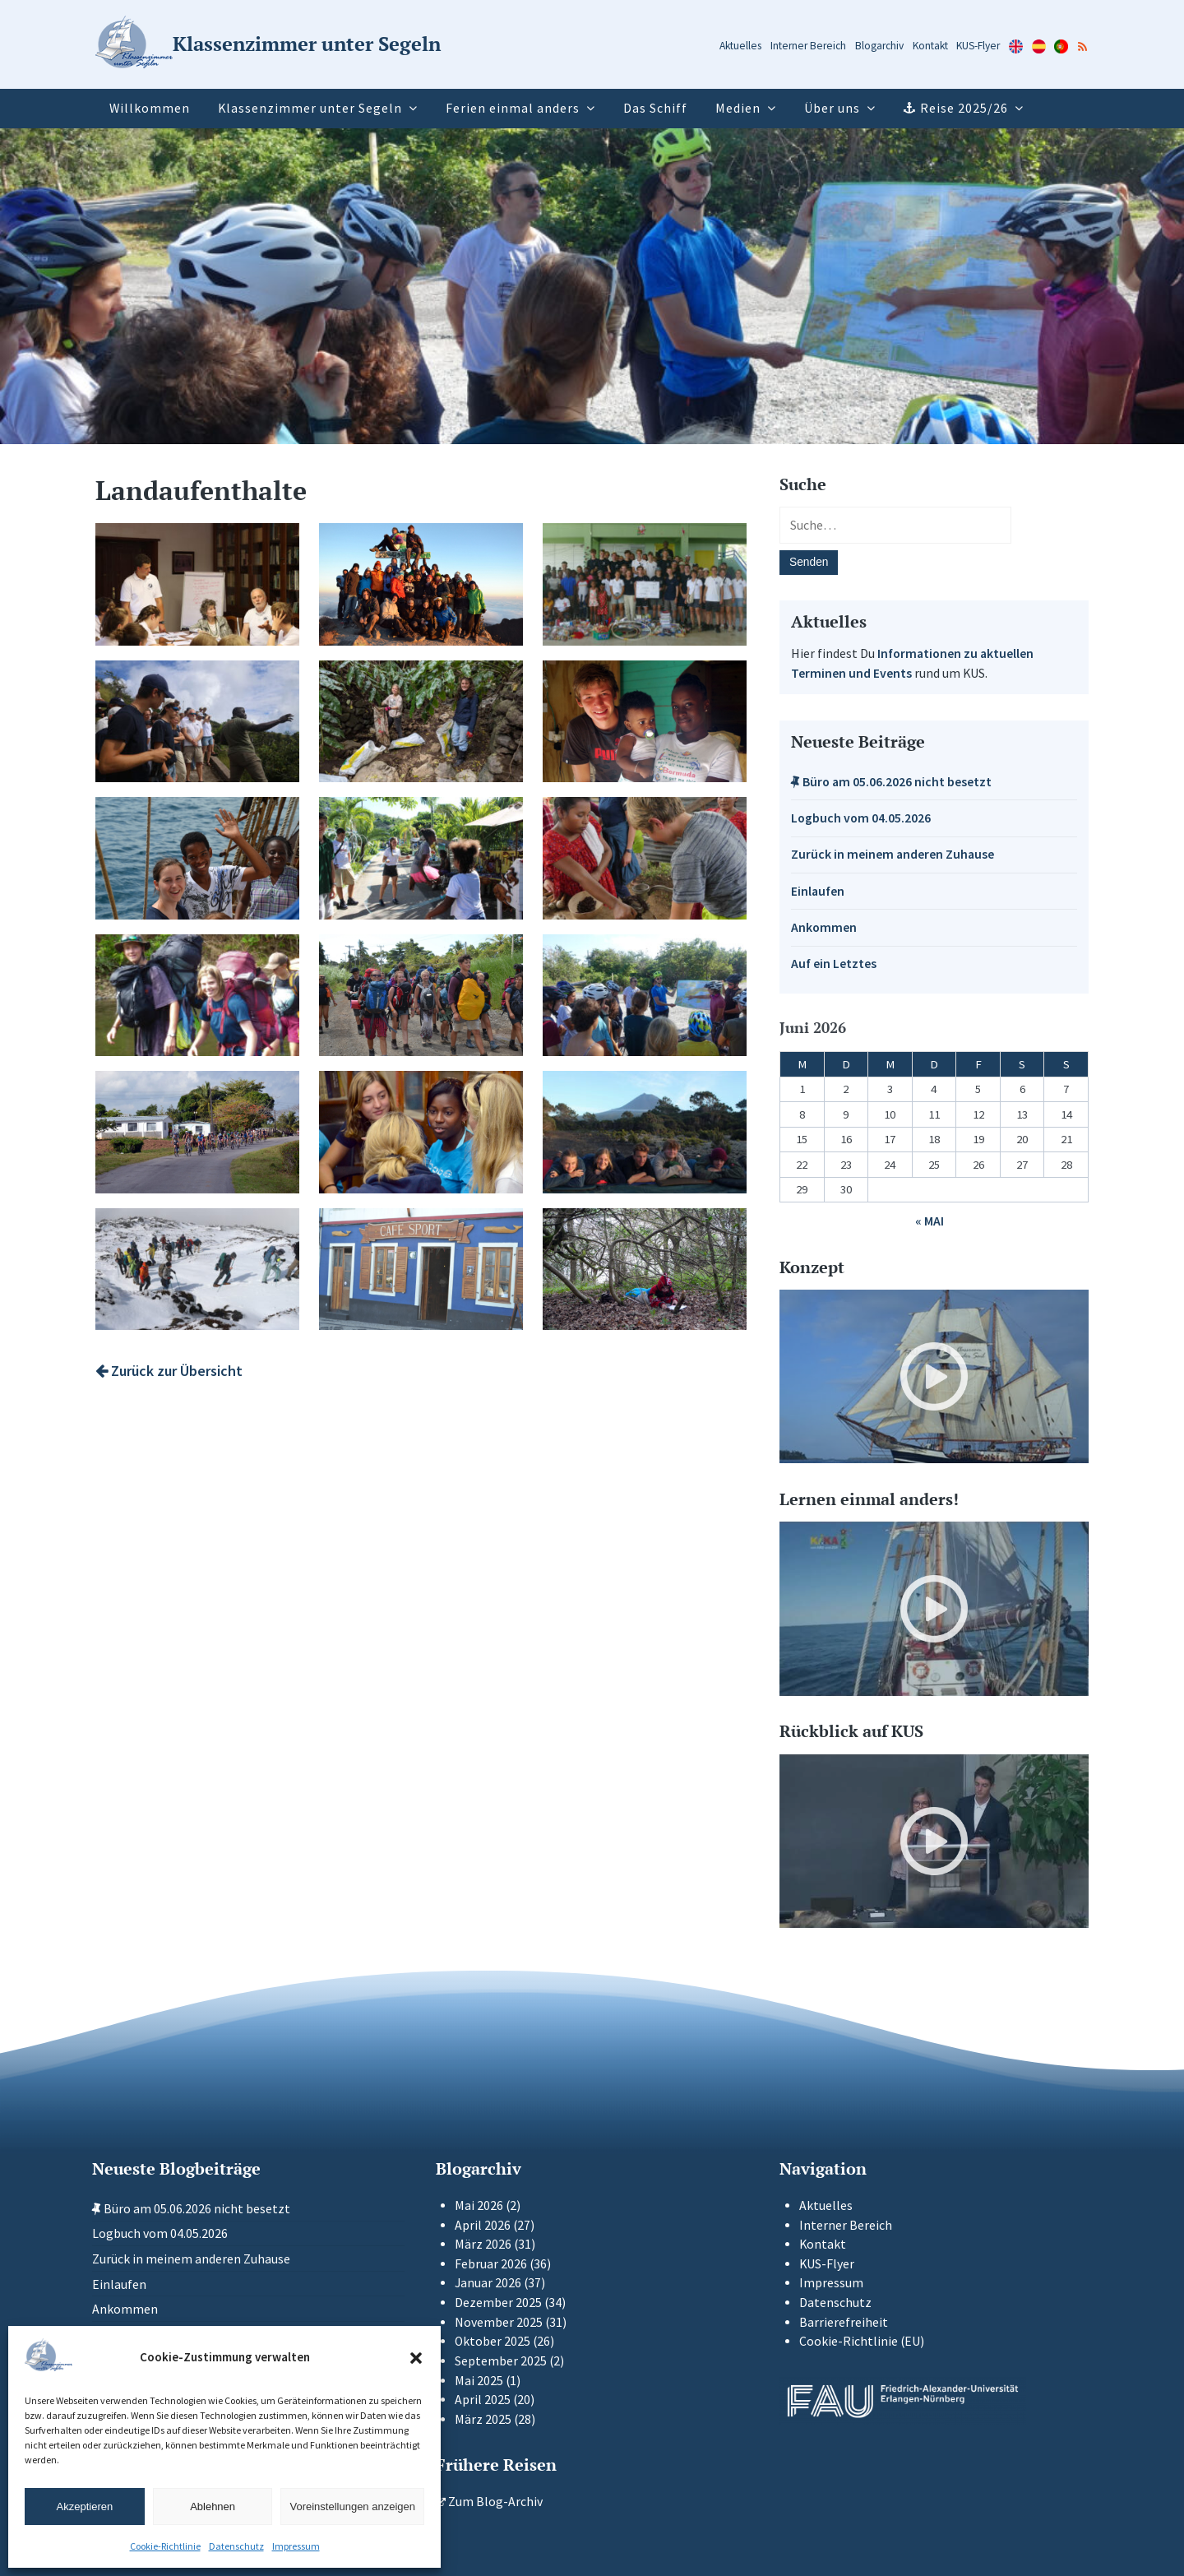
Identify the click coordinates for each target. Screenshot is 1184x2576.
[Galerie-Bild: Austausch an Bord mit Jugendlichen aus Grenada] (197, 858)
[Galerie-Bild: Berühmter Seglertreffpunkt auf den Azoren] (421, 1269)
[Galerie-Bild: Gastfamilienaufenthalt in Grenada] (645, 721)
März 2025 (483, 2419)
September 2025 (501, 2361)
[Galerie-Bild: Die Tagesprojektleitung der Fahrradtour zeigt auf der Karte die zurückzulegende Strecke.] (645, 995)
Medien (738, 108)
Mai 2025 (479, 2380)
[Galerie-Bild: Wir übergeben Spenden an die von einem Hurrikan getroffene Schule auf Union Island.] (645, 584)
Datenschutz (236, 2546)
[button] (416, 2358)
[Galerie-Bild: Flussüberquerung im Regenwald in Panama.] (197, 995)
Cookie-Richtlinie (165, 2546)
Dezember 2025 (498, 2302)
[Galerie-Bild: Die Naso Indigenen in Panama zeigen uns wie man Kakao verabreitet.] (645, 858)
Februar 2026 (491, 2264)
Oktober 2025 (492, 2341)
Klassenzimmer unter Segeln (310, 108)
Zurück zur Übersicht (169, 1370)
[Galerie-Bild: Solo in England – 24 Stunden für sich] (645, 1269)
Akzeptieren (85, 2506)
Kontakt (930, 46)
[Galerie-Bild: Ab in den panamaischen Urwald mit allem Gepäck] (421, 995)
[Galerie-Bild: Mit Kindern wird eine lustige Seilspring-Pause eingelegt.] (421, 858)
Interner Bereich (808, 46)
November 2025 (499, 2322)
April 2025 (483, 2399)
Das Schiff (655, 108)
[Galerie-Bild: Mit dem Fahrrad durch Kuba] (197, 1132)
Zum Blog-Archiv (489, 2501)
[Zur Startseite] (268, 45)
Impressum (296, 2546)
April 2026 (483, 2225)
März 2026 (483, 2244)
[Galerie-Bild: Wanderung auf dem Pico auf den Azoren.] (197, 1269)
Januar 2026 (488, 2283)
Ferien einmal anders (513, 108)
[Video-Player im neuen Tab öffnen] (934, 1377)
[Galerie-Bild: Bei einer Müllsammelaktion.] (421, 721)
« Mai (929, 1221)
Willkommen (149, 108)
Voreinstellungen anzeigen (352, 2506)
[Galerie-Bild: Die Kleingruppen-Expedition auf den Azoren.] (645, 1132)
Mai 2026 (479, 2205)
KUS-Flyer (978, 46)
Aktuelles (740, 46)
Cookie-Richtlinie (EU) (861, 2341)
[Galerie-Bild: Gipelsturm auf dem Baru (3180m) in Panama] (421, 584)
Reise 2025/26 (964, 108)
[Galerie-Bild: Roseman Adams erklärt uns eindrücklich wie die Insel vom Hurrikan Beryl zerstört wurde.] (197, 721)
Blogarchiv (879, 46)
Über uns (832, 108)
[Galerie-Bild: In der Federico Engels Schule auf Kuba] (421, 1132)
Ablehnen (212, 2506)
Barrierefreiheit (843, 2322)
